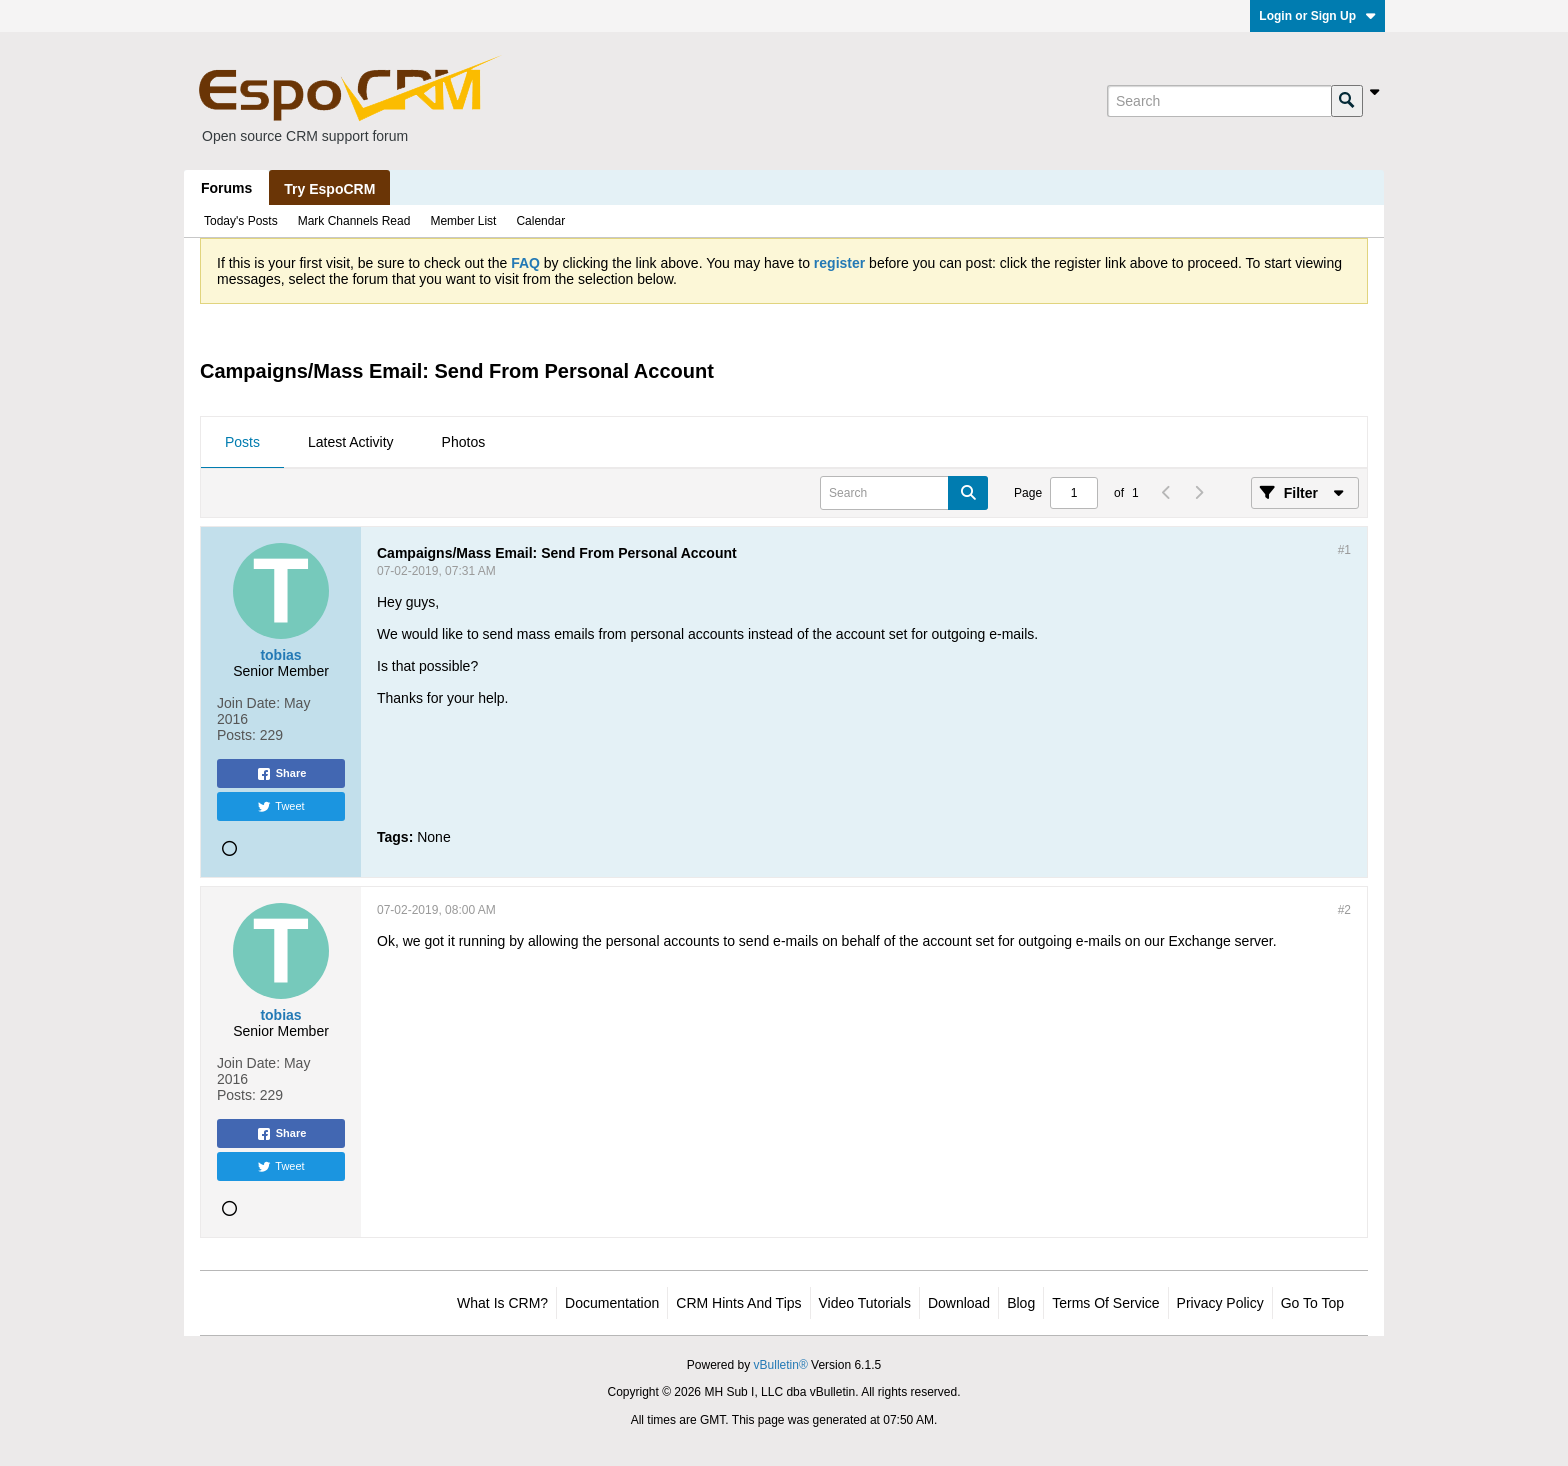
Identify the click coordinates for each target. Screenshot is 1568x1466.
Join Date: (248, 703)
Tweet (280, 807)
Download (959, 1303)
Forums (226, 188)
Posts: (236, 735)
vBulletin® (781, 1365)
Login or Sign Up (1317, 16)
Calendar (540, 221)
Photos (464, 442)
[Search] (1219, 101)
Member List (463, 221)
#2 (1344, 910)
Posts (242, 442)
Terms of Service (1105, 1303)
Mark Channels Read (354, 221)
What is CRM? (502, 1303)
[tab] (242, 443)
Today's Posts (241, 221)
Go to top (1312, 1303)
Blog (1021, 1303)
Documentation (612, 1303)
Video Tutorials (865, 1303)
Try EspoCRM (329, 189)
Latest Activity (351, 442)
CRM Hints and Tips (738, 1303)
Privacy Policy (1220, 1303)
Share (281, 774)
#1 (1344, 550)
